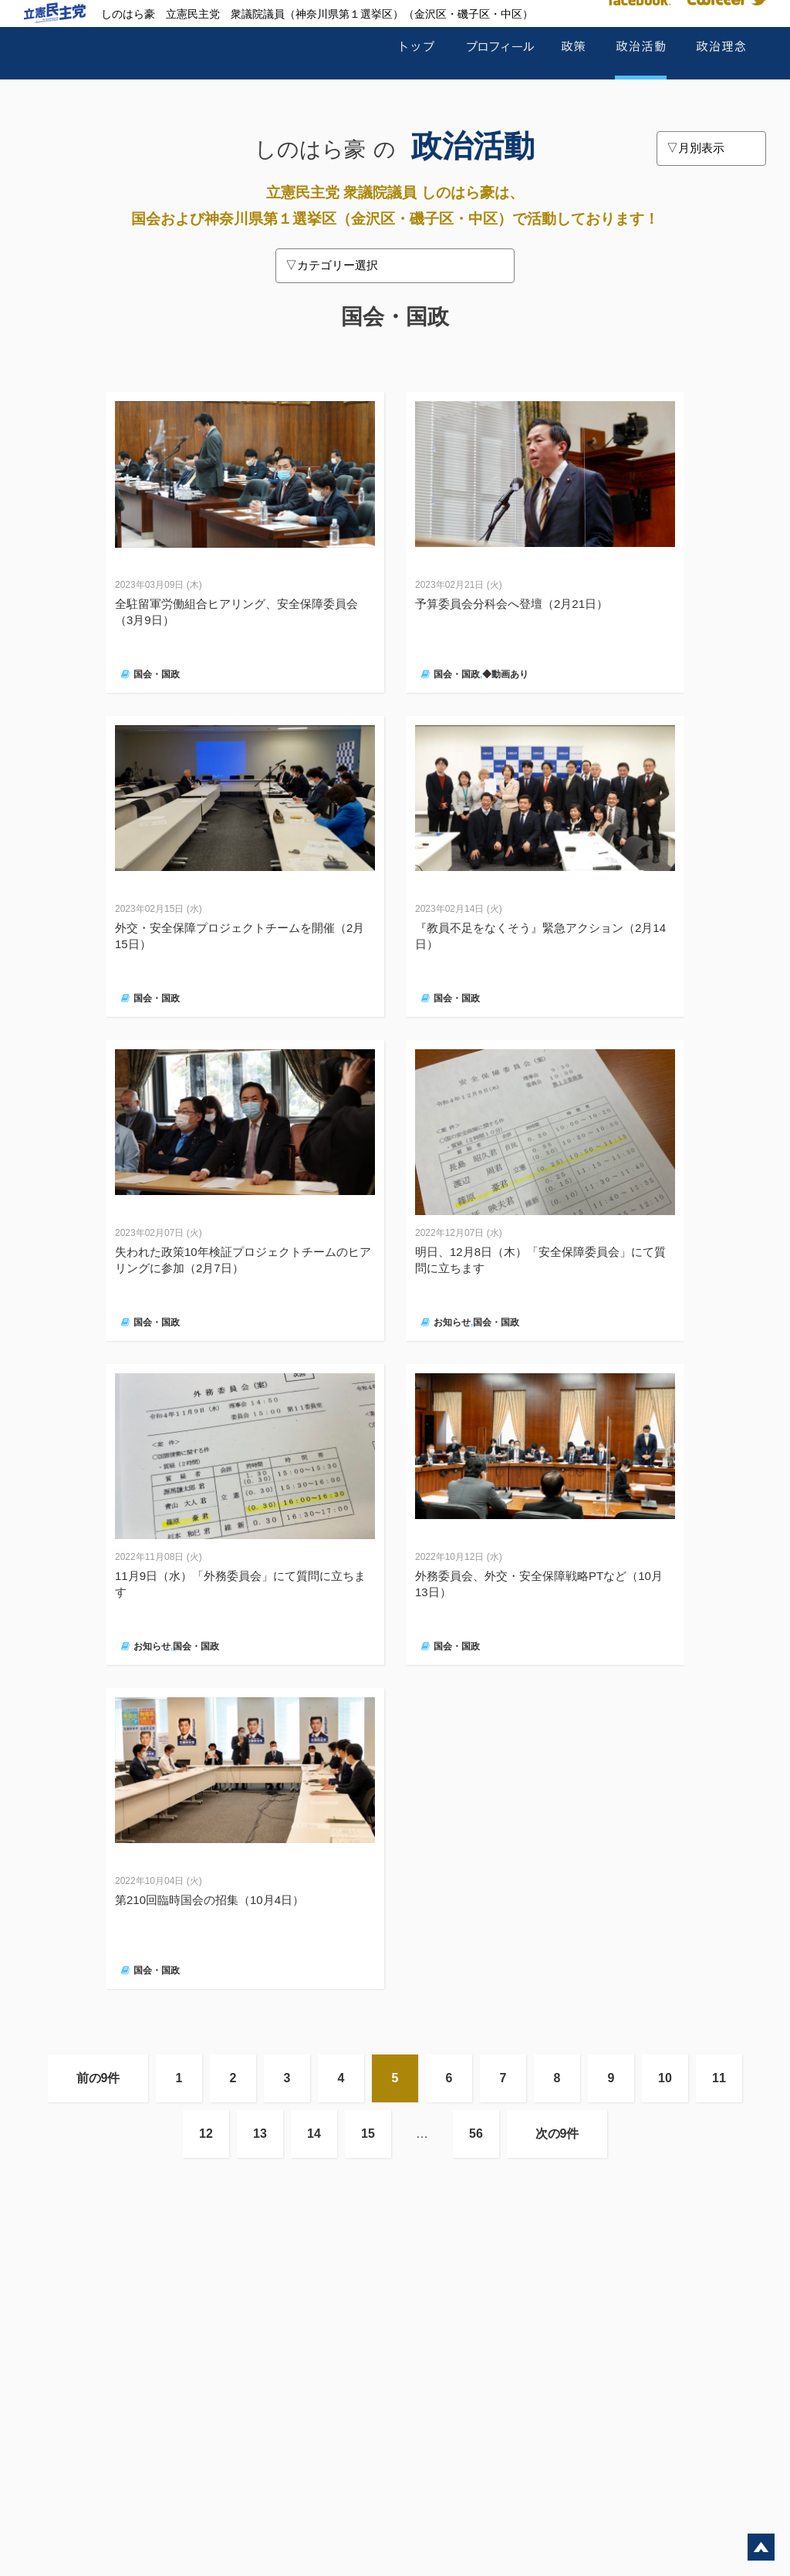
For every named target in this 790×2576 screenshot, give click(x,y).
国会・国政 (156, 674)
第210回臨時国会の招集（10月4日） (209, 1899)
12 (206, 2133)
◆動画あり (505, 674)
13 (260, 2133)
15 (368, 2133)
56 (476, 2133)
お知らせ (452, 1322)
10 (665, 2078)
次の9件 (557, 2133)
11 (719, 2078)
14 (314, 2133)
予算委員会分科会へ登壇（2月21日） (511, 603)
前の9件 (98, 2078)
